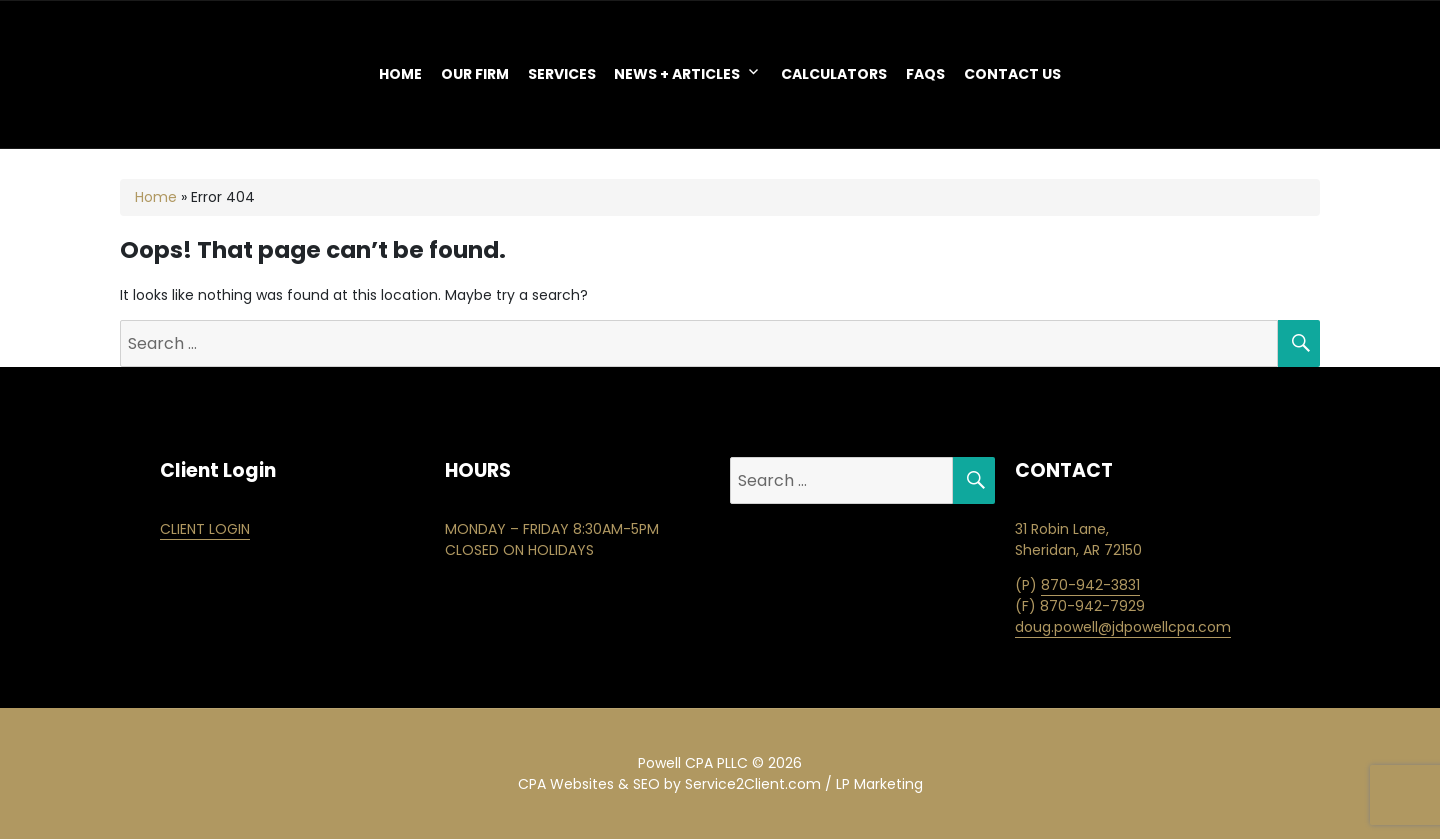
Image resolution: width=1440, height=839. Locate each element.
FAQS (925, 74)
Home (400, 74)
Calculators (834, 74)
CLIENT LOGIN (205, 529)
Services (562, 74)
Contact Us (1012, 74)
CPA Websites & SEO (589, 784)
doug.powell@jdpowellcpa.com (1123, 627)
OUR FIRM (475, 74)
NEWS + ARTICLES (677, 74)
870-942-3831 (1090, 585)
